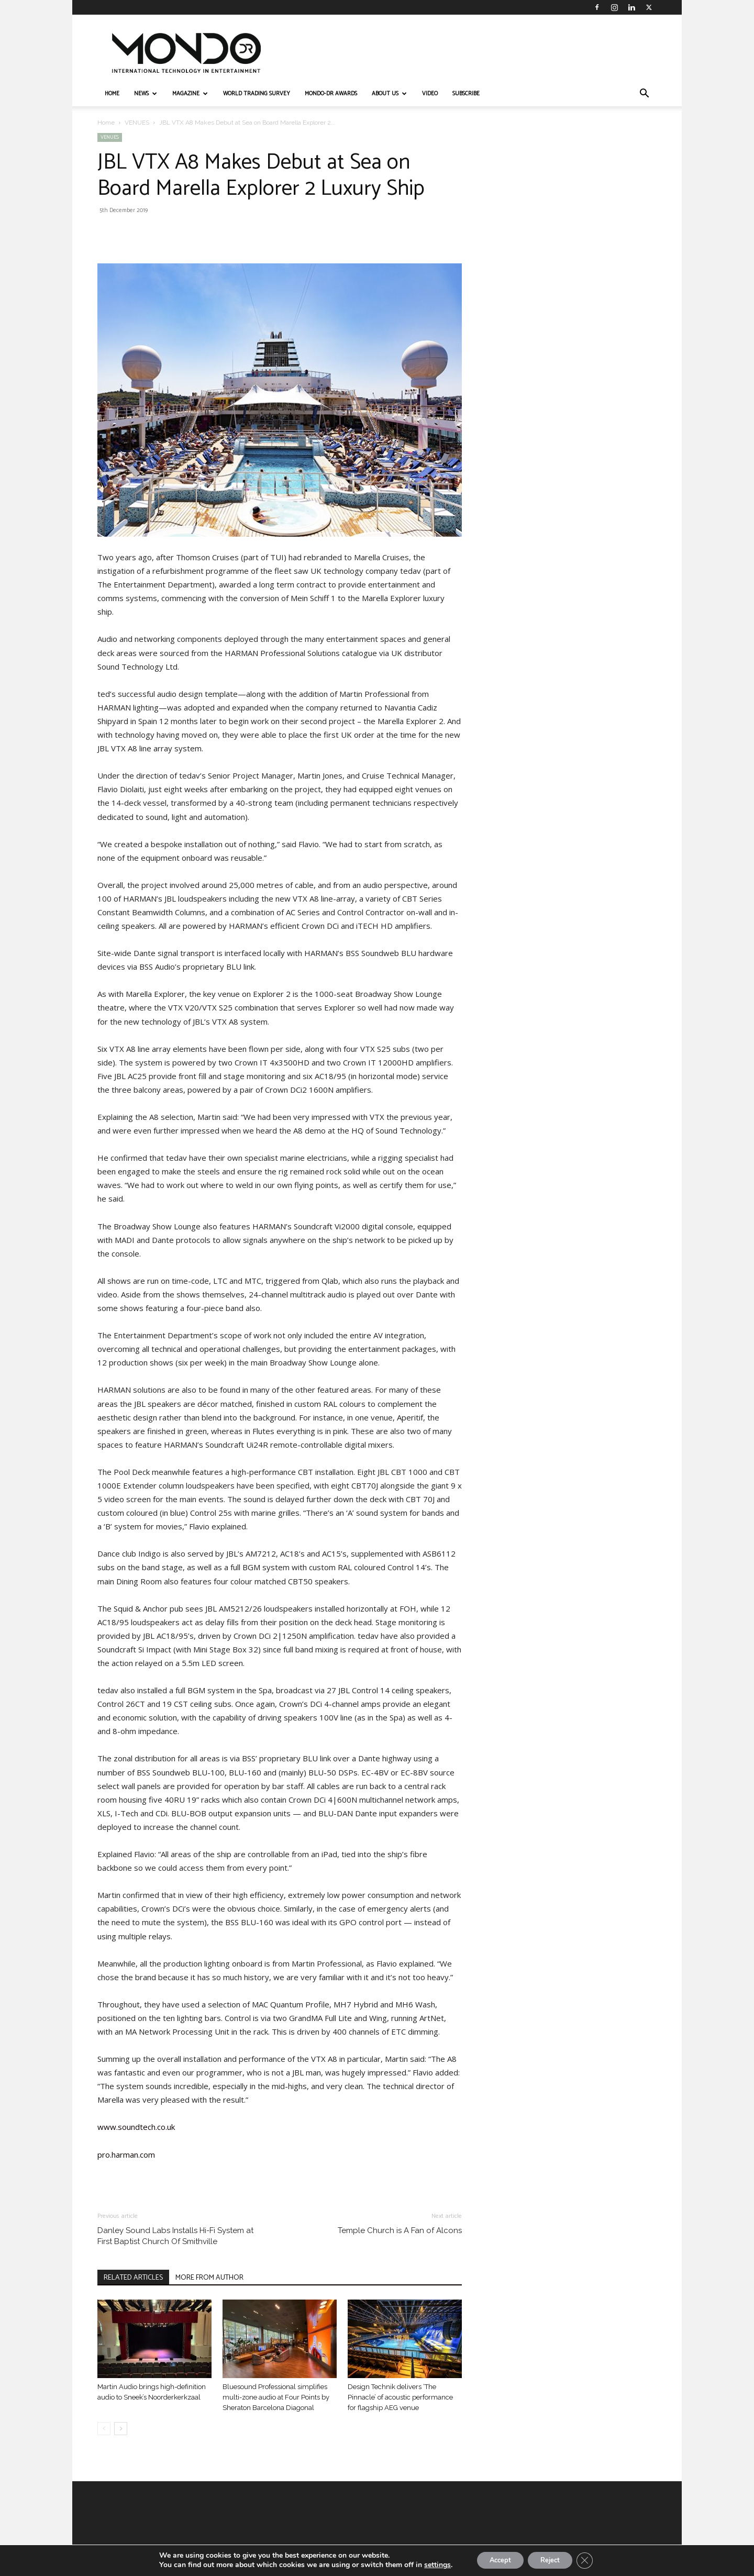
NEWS (145, 93)
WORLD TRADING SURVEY (256, 93)
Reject (552, 2559)
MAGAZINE (190, 93)
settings (428, 2564)
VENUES (137, 122)
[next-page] (120, 2428)
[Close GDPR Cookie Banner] (592, 2559)
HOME (112, 93)
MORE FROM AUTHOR (209, 2278)
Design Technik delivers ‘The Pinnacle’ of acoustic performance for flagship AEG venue (400, 2397)
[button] (644, 94)
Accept (495, 2559)
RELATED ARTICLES (133, 2278)
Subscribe (466, 93)
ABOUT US (389, 93)
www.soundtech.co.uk (136, 2127)
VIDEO (430, 93)
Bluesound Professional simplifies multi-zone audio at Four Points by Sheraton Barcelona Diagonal (276, 2397)
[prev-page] (103, 2428)
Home (106, 122)
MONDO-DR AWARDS (331, 93)
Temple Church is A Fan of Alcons (400, 2230)
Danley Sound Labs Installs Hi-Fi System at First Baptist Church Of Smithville (175, 2236)
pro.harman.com (126, 2154)
